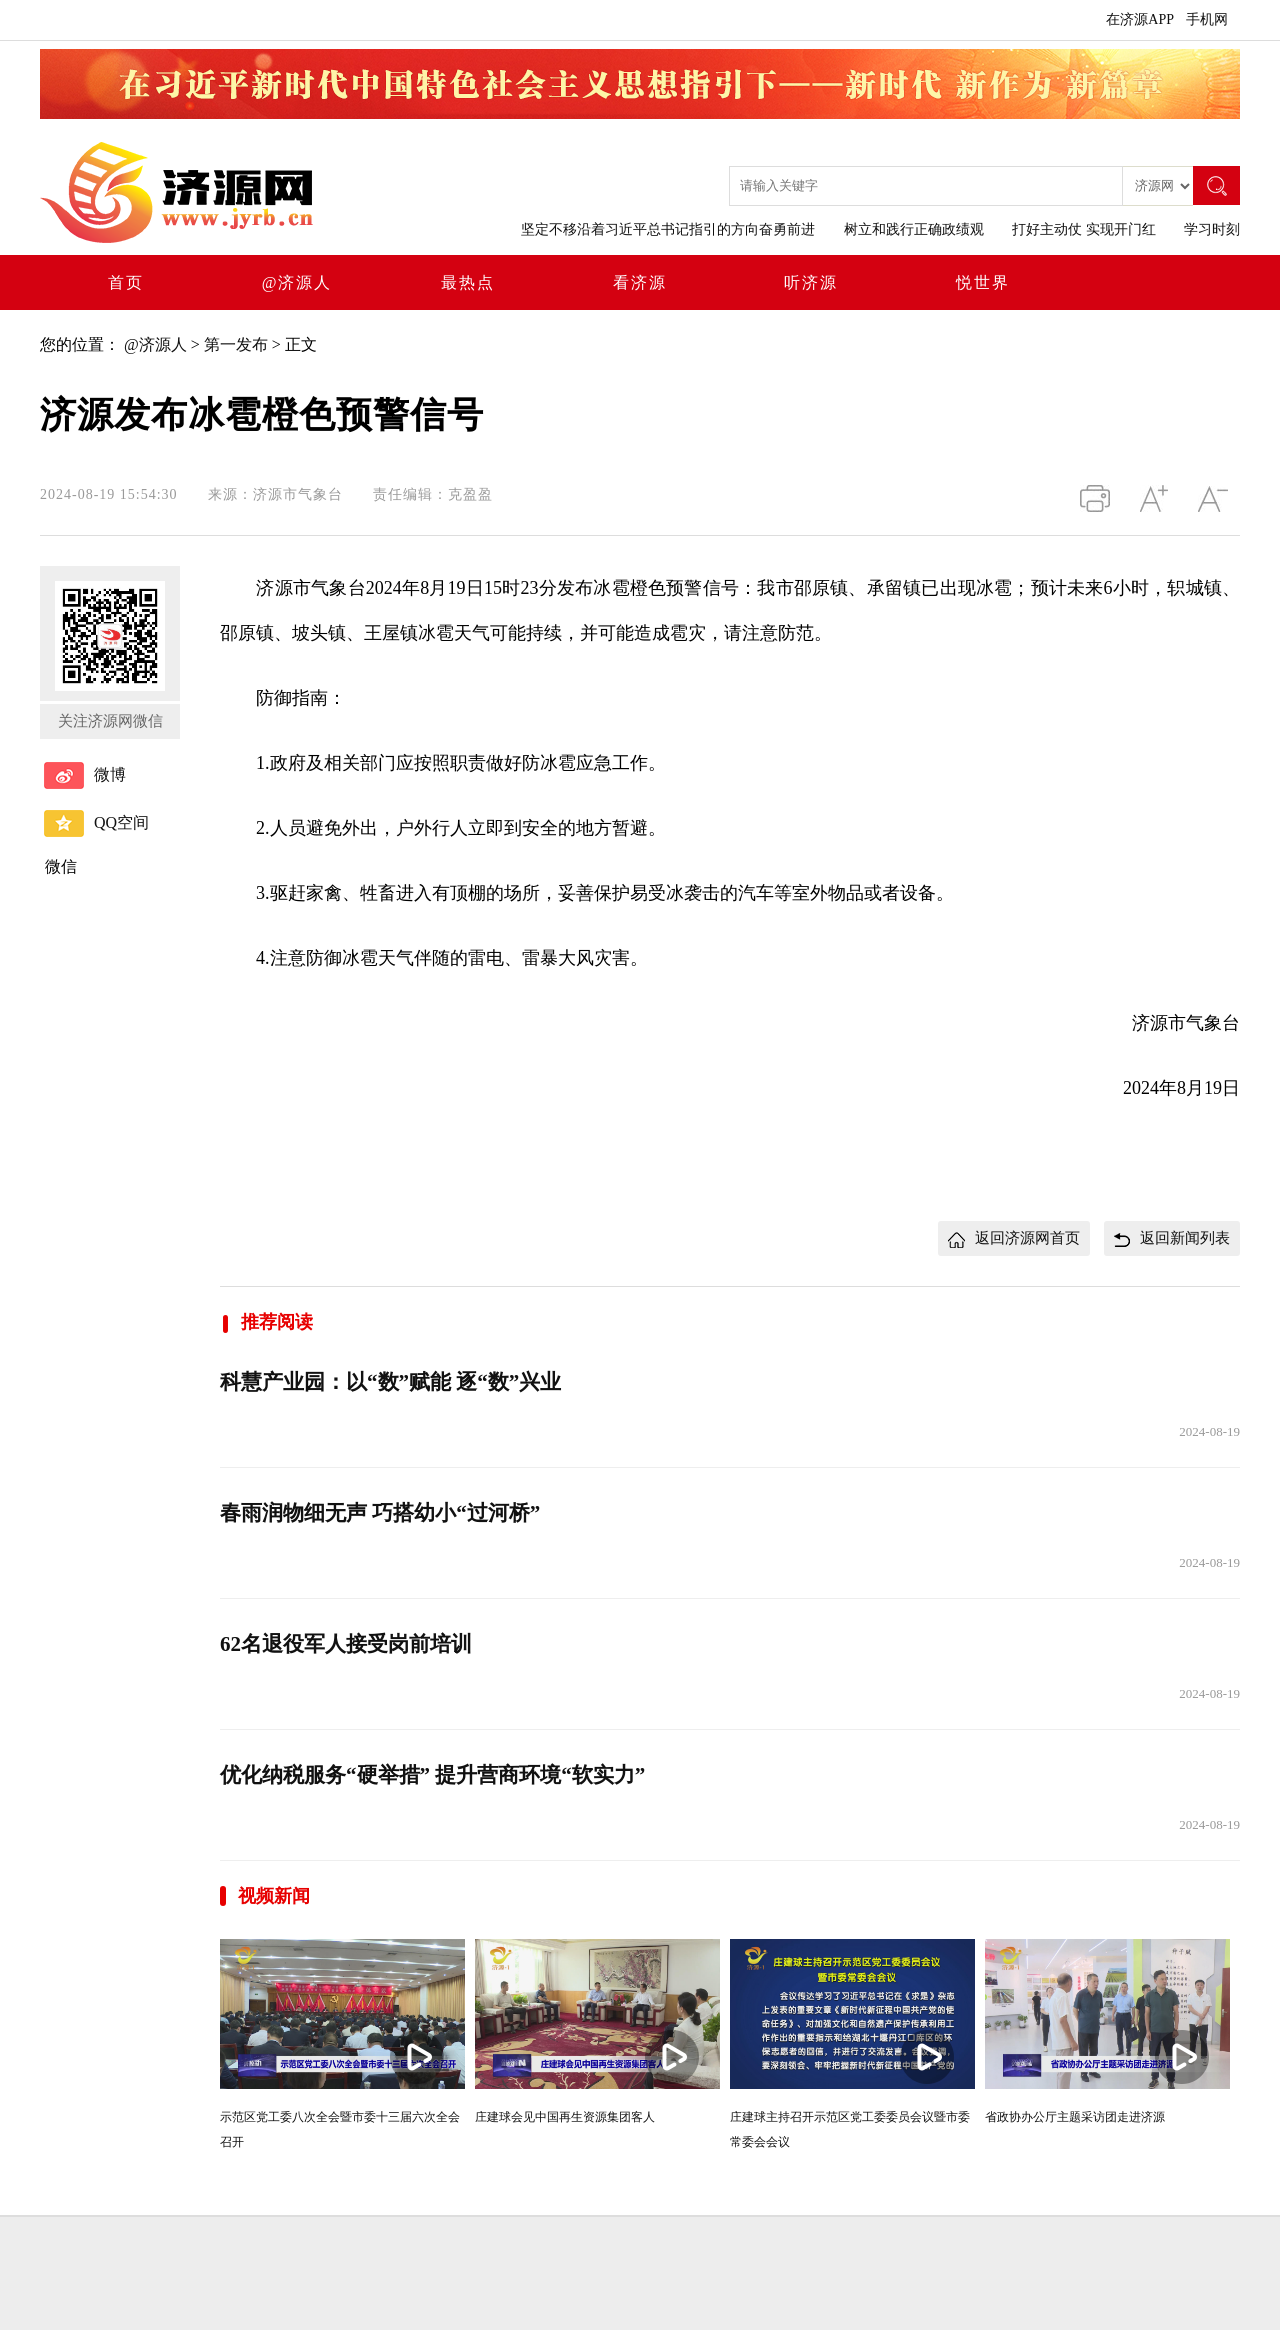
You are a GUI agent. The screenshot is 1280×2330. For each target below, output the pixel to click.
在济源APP (1140, 19)
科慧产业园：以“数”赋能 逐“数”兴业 (390, 1382)
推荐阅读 (266, 1322)
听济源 (811, 282)
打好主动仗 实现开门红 (1084, 229)
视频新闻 (274, 1896)
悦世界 (983, 282)
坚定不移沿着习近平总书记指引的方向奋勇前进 (668, 229)
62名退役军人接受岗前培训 (346, 1644)
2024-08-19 (1209, 1431)
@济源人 (297, 282)
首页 (126, 282)
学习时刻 (1212, 229)
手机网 (1207, 19)
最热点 (468, 282)
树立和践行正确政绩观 (914, 229)
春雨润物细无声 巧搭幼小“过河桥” (380, 1513)
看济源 (640, 282)
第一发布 (236, 344)
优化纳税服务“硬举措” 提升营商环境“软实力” (432, 1775)
